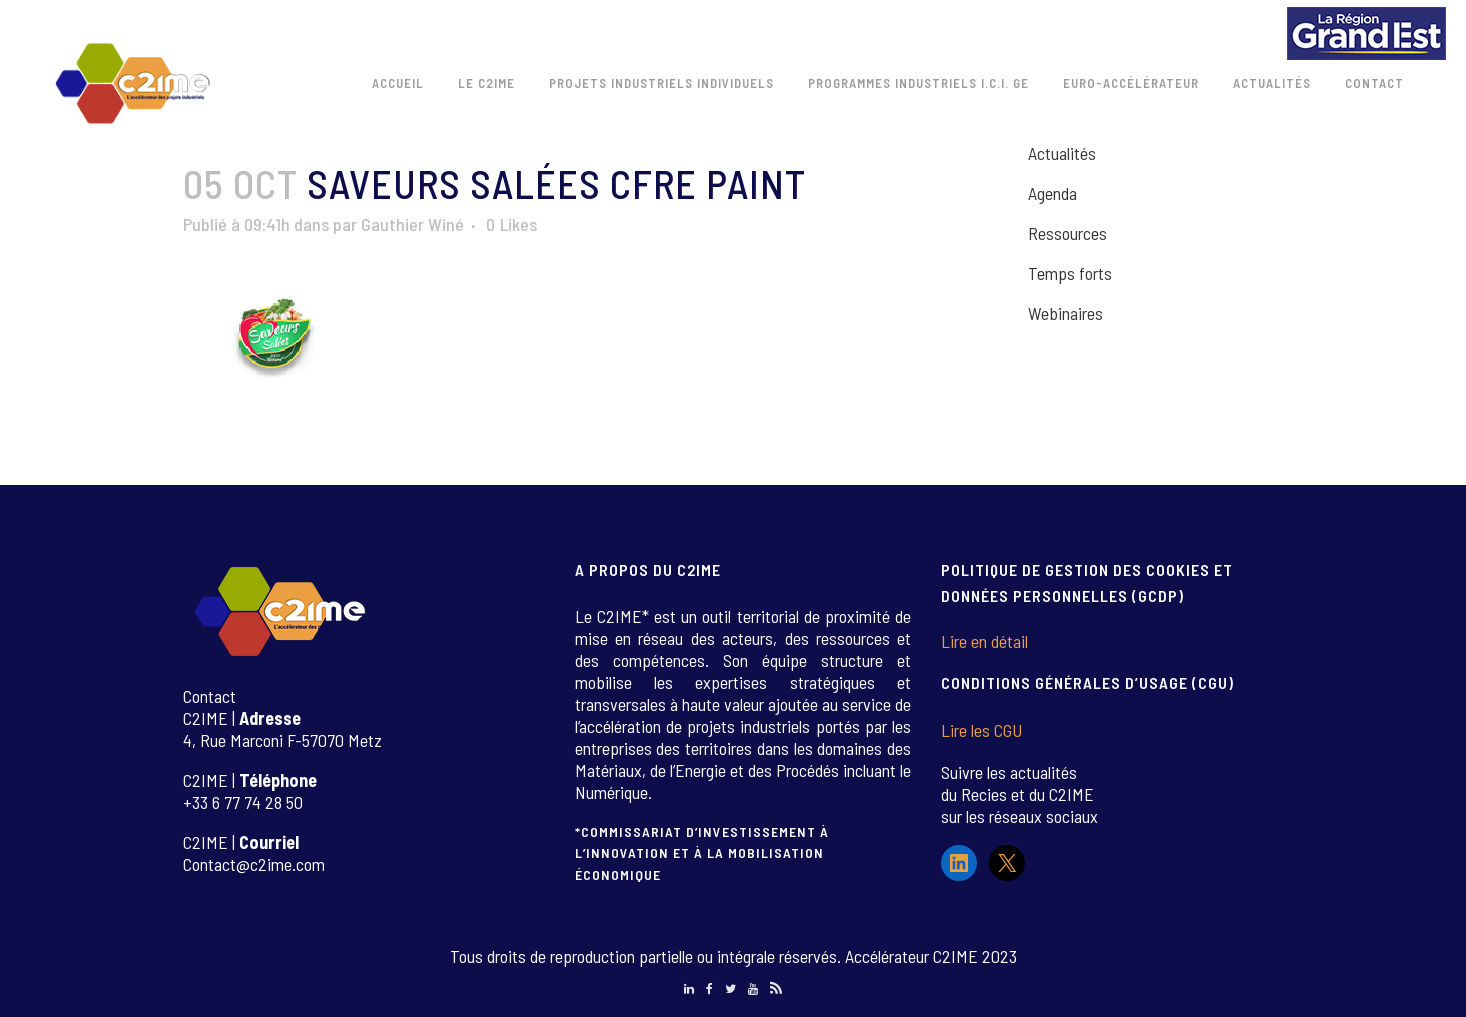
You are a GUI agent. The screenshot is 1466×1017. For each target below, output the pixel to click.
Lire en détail (984, 641)
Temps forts (1070, 273)
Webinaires (1065, 313)
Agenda (1052, 193)
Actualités (1062, 153)
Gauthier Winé (412, 224)
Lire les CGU (981, 730)
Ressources (1067, 233)
